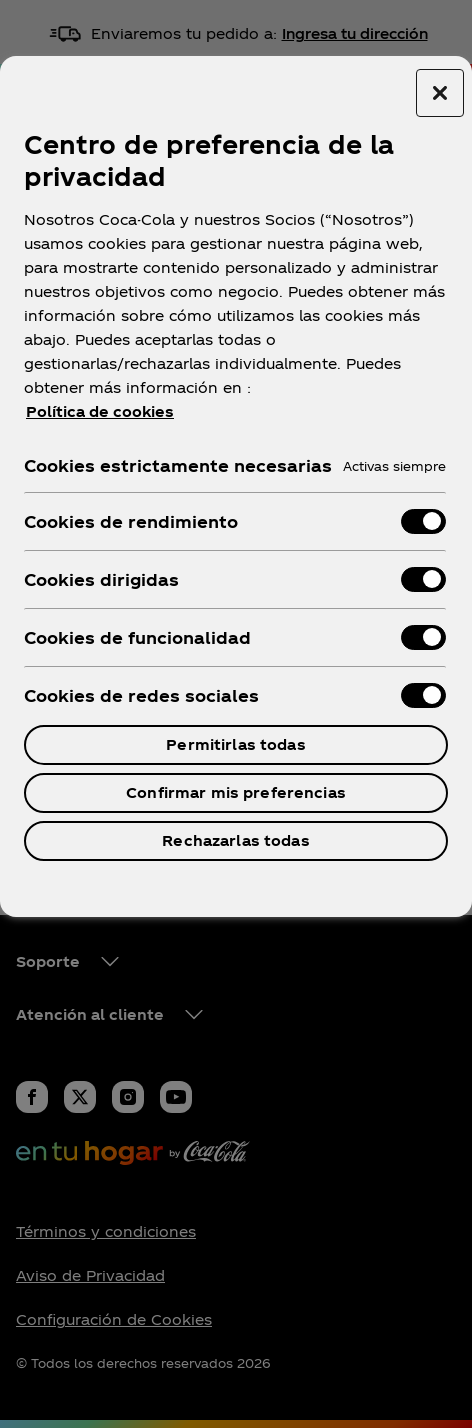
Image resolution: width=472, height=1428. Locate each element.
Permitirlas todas (235, 744)
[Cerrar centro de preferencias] (440, 93)
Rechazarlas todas (235, 840)
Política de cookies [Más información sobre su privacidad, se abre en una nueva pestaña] (100, 411)
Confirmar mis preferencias (236, 792)
